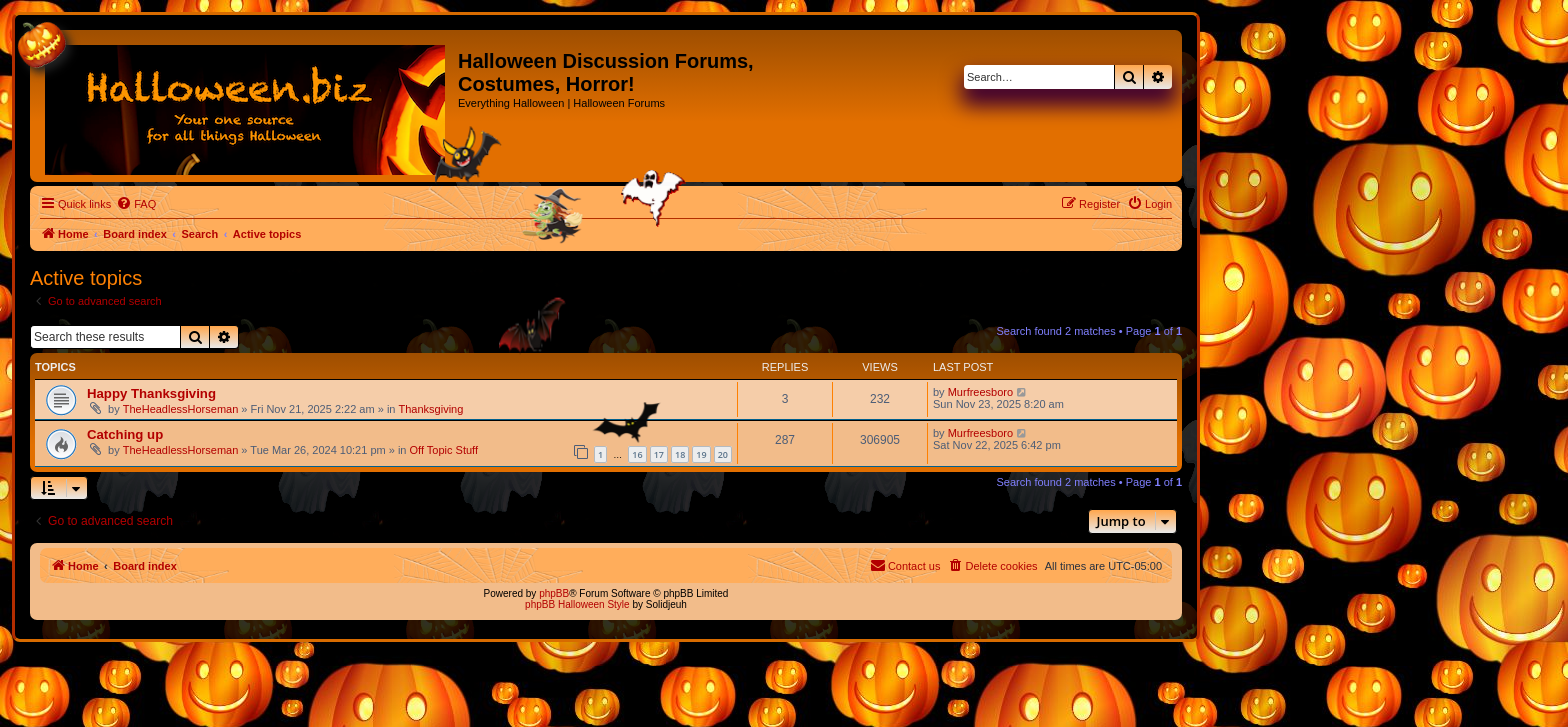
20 (723, 454)
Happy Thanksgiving (151, 393)
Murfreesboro (980, 392)
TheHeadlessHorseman (181, 409)
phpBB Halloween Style (577, 604)
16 (637, 454)
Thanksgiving (431, 409)
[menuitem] (136, 204)
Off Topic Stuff (444, 450)
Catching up (125, 434)
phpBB (554, 593)
